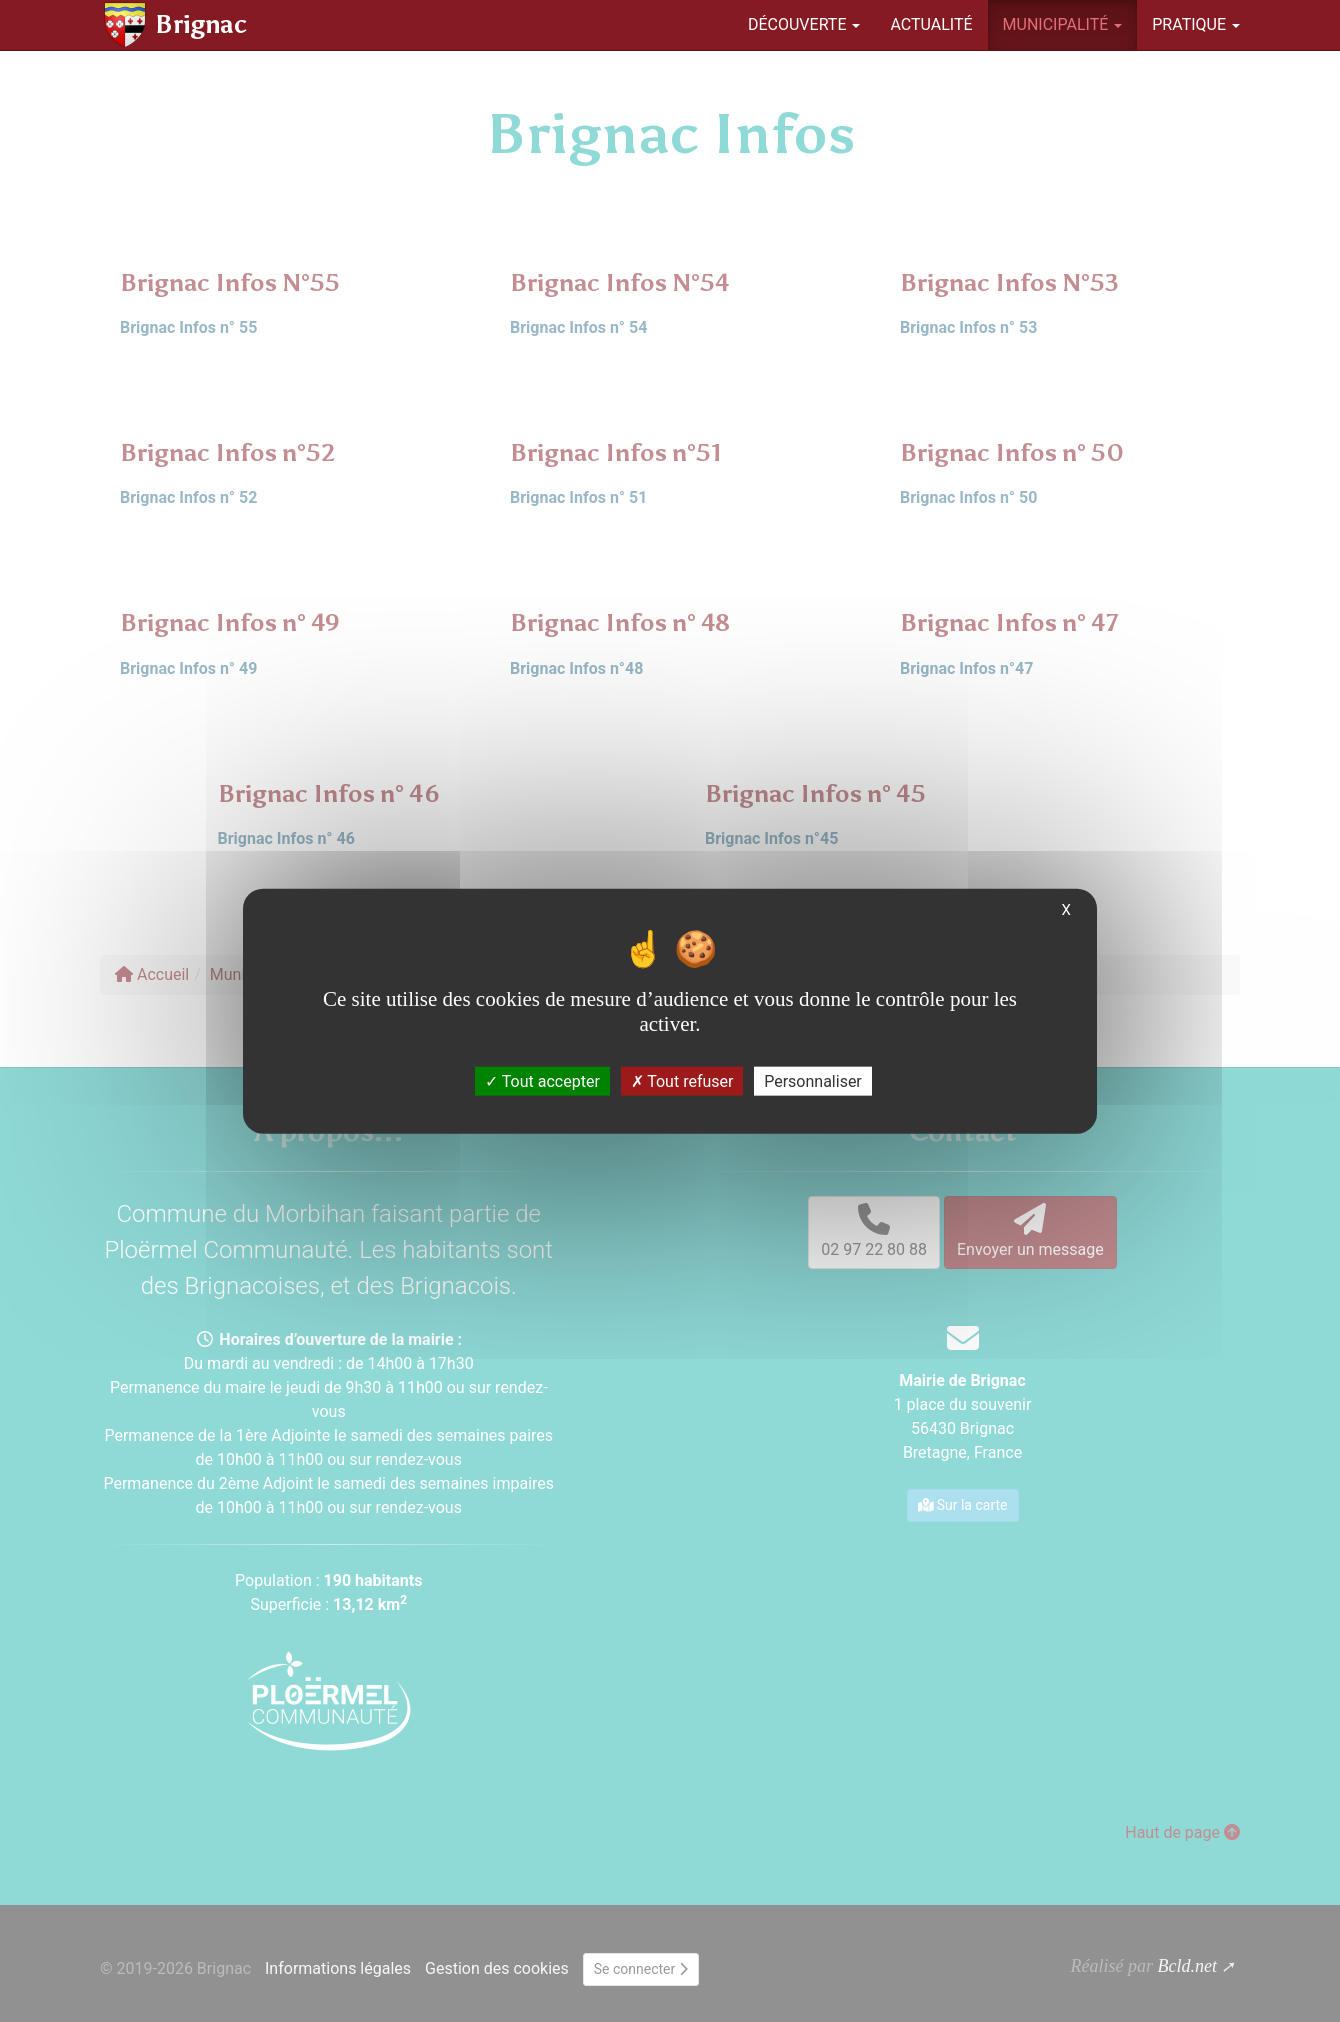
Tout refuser (682, 1080)
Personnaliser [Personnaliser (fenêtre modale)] (813, 1080)
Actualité (931, 24)
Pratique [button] (1196, 24)
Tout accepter (542, 1080)
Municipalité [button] (1063, 24)
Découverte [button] (804, 24)
